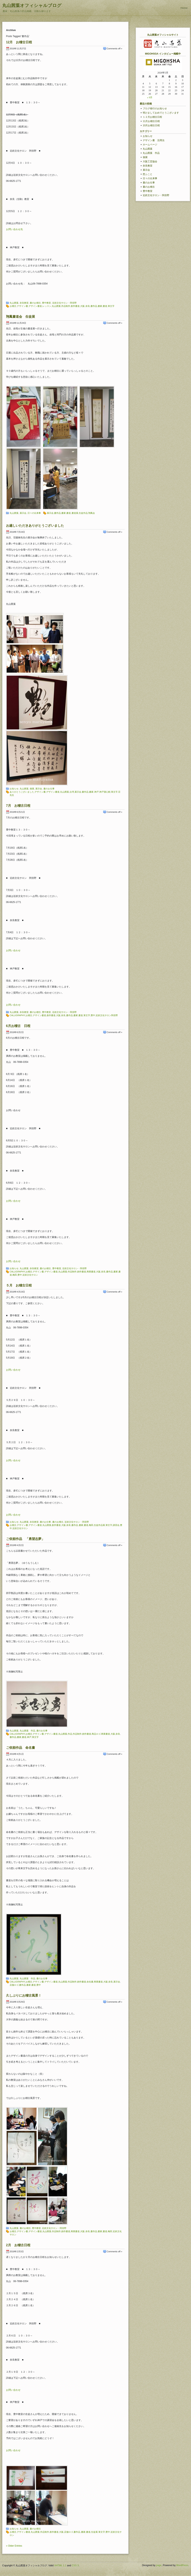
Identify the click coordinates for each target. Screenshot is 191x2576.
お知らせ (14, 788)
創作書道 (75, 306)
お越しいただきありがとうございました (35, 525)
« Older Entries (14, 2545)
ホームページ (150, 144)
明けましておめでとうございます (161, 112)
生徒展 (94, 2532)
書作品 (93, 306)
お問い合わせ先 (14, 229)
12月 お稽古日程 (19, 42)
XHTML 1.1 (60, 2565)
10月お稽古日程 (151, 125)
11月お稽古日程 (151, 121)
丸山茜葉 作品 (27, 1730)
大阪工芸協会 (150, 161)
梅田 (14, 1275)
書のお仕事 (48, 788)
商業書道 (91, 1271)
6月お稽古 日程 (18, 1026)
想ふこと (147, 174)
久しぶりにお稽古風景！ (23, 1995)
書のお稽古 (35, 303)
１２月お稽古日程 (152, 117)
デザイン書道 (35, 306)
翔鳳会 (91, 513)
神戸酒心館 (104, 792)
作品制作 (65, 306)
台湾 (72, 792)
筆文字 (111, 306)
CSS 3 (75, 2565)
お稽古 (13, 306)
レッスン (46, 306)
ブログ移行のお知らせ (155, 108)
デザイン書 (22, 306)
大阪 (82, 306)
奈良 (87, 306)
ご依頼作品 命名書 (20, 1747)
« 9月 (149, 97)
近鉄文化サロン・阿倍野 (64, 303)
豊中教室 (46, 303)
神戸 (96, 792)
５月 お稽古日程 (19, 1285)
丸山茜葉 (14, 303)
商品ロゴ (96, 1734)
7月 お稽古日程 (18, 805)
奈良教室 (24, 303)
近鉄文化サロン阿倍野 (107, 1015)
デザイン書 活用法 (153, 140)
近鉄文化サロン (30, 1275)
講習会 (116, 1525)
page (158, 2565)
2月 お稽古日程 (18, 2245)
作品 (70, 1734)
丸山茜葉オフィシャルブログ (32, 5)
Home (184, 7)
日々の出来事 (34, 513)
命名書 (90, 1981)
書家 (100, 306)
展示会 (23, 513)
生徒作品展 (99, 1525)
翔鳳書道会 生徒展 (20, 316)
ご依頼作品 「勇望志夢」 (25, 1539)
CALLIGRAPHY (17, 1015)
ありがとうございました (22, 792)
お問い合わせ (13, 950)
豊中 (93, 1015)
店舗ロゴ (14, 1985)
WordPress (182, 2565)
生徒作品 (83, 513)
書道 (105, 306)
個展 (32, 788)
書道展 (75, 513)
